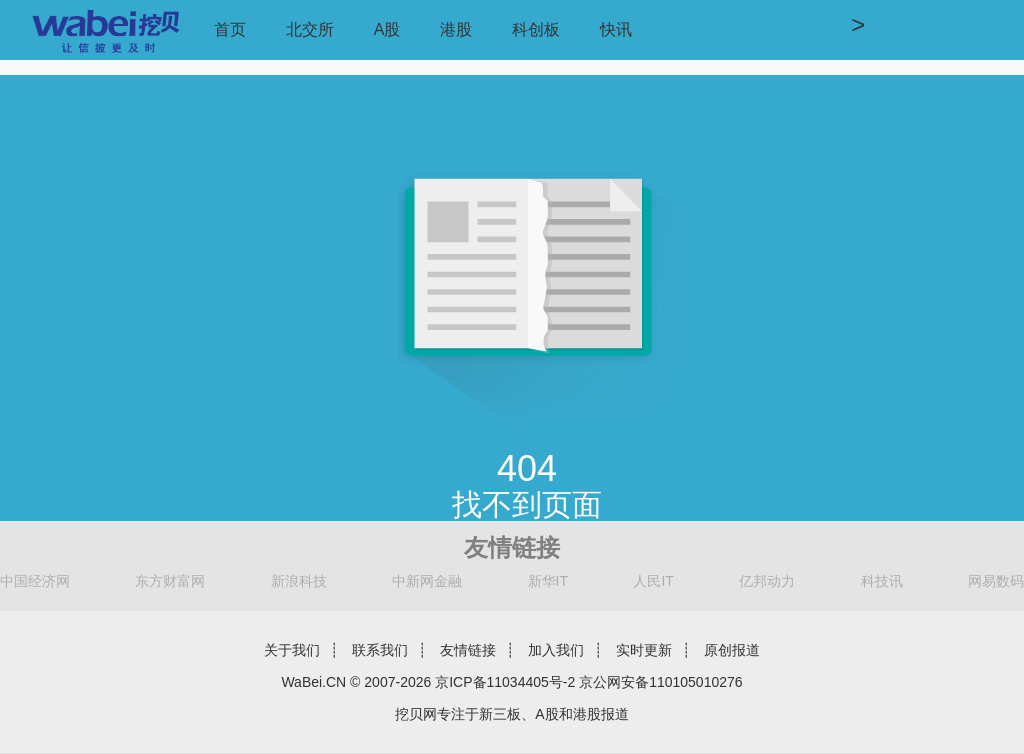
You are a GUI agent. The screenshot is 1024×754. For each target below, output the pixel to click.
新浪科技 (299, 581)
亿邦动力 (767, 581)
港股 (456, 29)
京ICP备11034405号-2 (505, 682)
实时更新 (644, 650)
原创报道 (732, 650)
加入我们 (556, 650)
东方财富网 (170, 581)
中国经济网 (35, 581)
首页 (230, 29)
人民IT (653, 581)
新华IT (548, 581)
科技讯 (882, 581)
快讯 (616, 29)
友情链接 (468, 650)
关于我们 (292, 650)
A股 (387, 29)
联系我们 (380, 650)
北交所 (310, 29)
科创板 (536, 29)
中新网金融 (427, 581)
